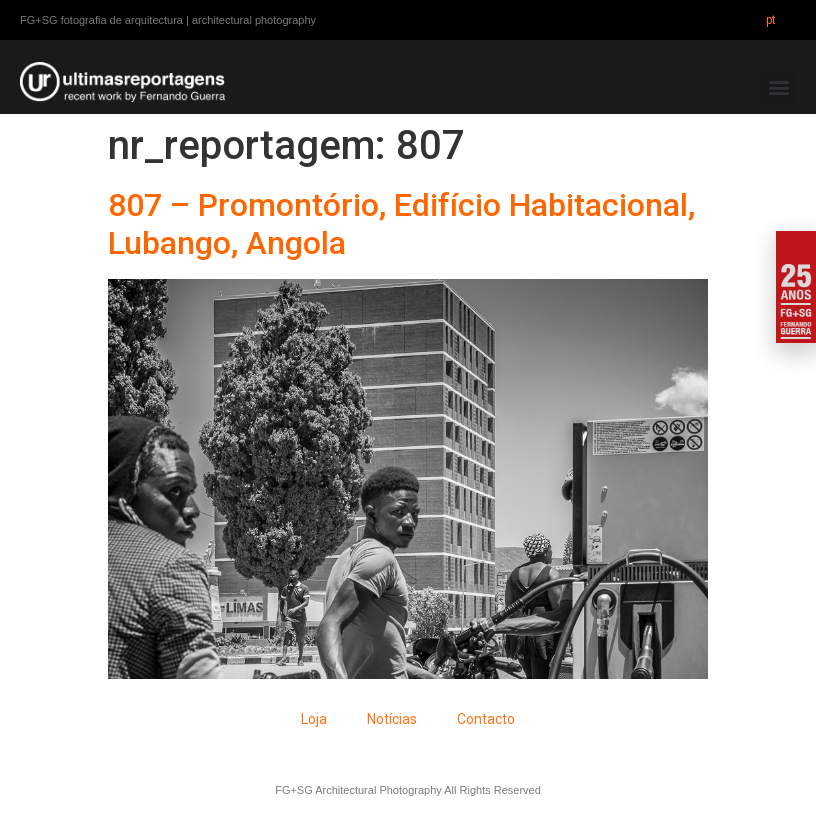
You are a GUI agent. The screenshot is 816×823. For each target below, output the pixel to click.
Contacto (486, 719)
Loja (314, 719)
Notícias (392, 719)
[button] (779, 87)
